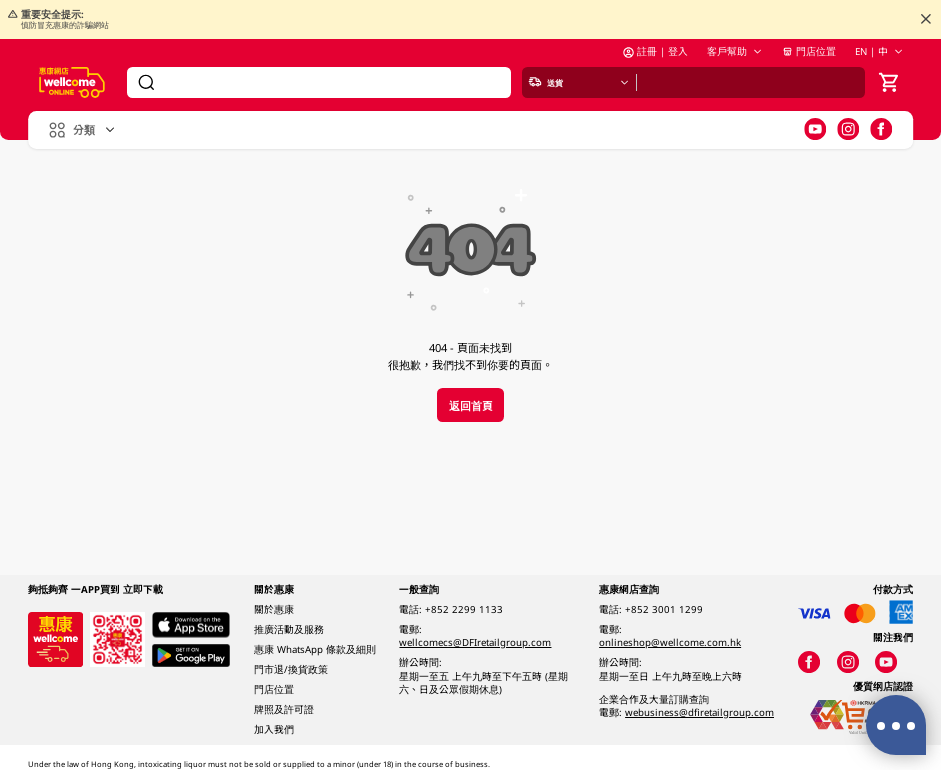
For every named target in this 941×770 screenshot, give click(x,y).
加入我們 (274, 729)
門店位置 (809, 55)
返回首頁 (471, 405)
